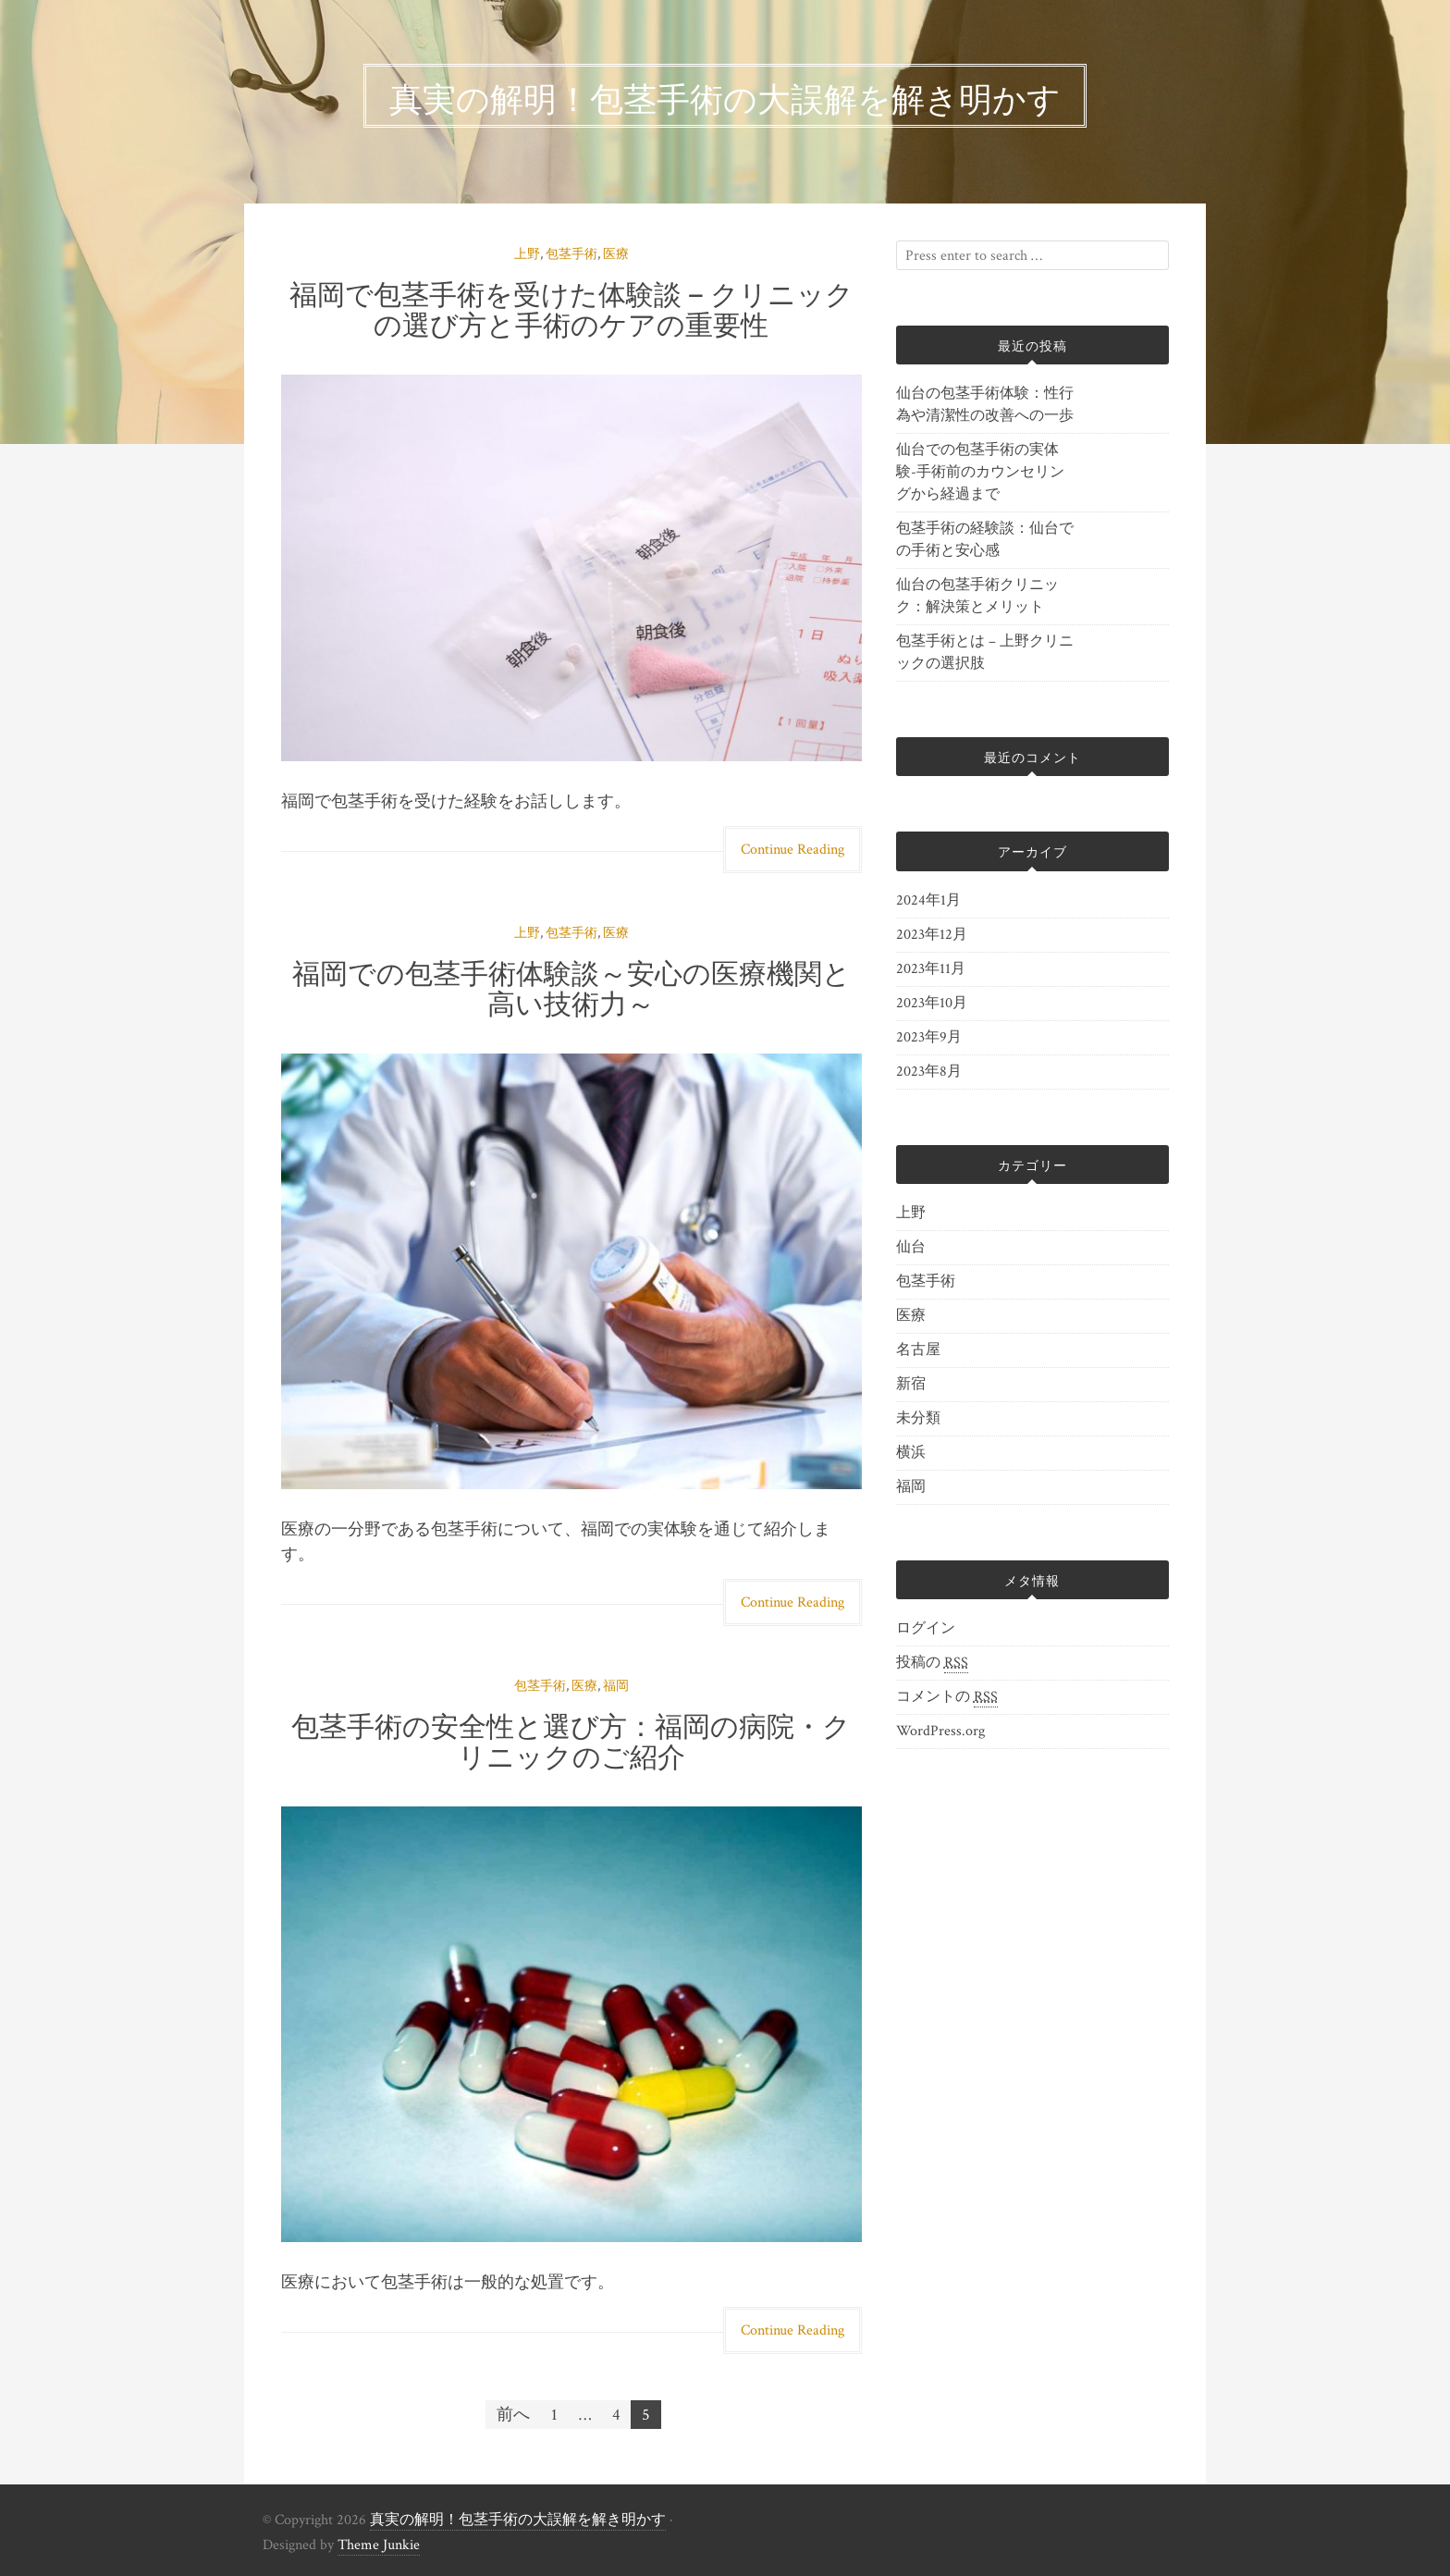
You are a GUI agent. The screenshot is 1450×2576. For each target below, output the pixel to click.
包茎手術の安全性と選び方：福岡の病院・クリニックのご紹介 (571, 1739)
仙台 (911, 1247)
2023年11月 (930, 969)
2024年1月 (928, 900)
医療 (616, 254)
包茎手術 (571, 254)
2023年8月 (929, 1071)
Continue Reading (792, 849)
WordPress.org (940, 1731)
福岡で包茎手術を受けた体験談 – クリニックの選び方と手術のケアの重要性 (571, 307)
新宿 (911, 1384)
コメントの (947, 1697)
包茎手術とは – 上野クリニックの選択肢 (985, 652)
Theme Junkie (379, 2545)
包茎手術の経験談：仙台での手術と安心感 (985, 540)
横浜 (911, 1452)
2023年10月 (931, 1003)
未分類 (918, 1418)
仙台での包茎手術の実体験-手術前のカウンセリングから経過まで (980, 472)
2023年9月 (929, 1037)
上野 (527, 254)
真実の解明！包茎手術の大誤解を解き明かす (518, 2520)
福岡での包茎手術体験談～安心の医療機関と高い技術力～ (571, 986)
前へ (513, 2414)
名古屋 (918, 1350)
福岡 (616, 1686)
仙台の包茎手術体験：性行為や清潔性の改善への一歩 (985, 404)
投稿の (932, 1663)
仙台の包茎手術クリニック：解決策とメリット (977, 596)
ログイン (925, 1628)
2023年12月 (931, 934)
